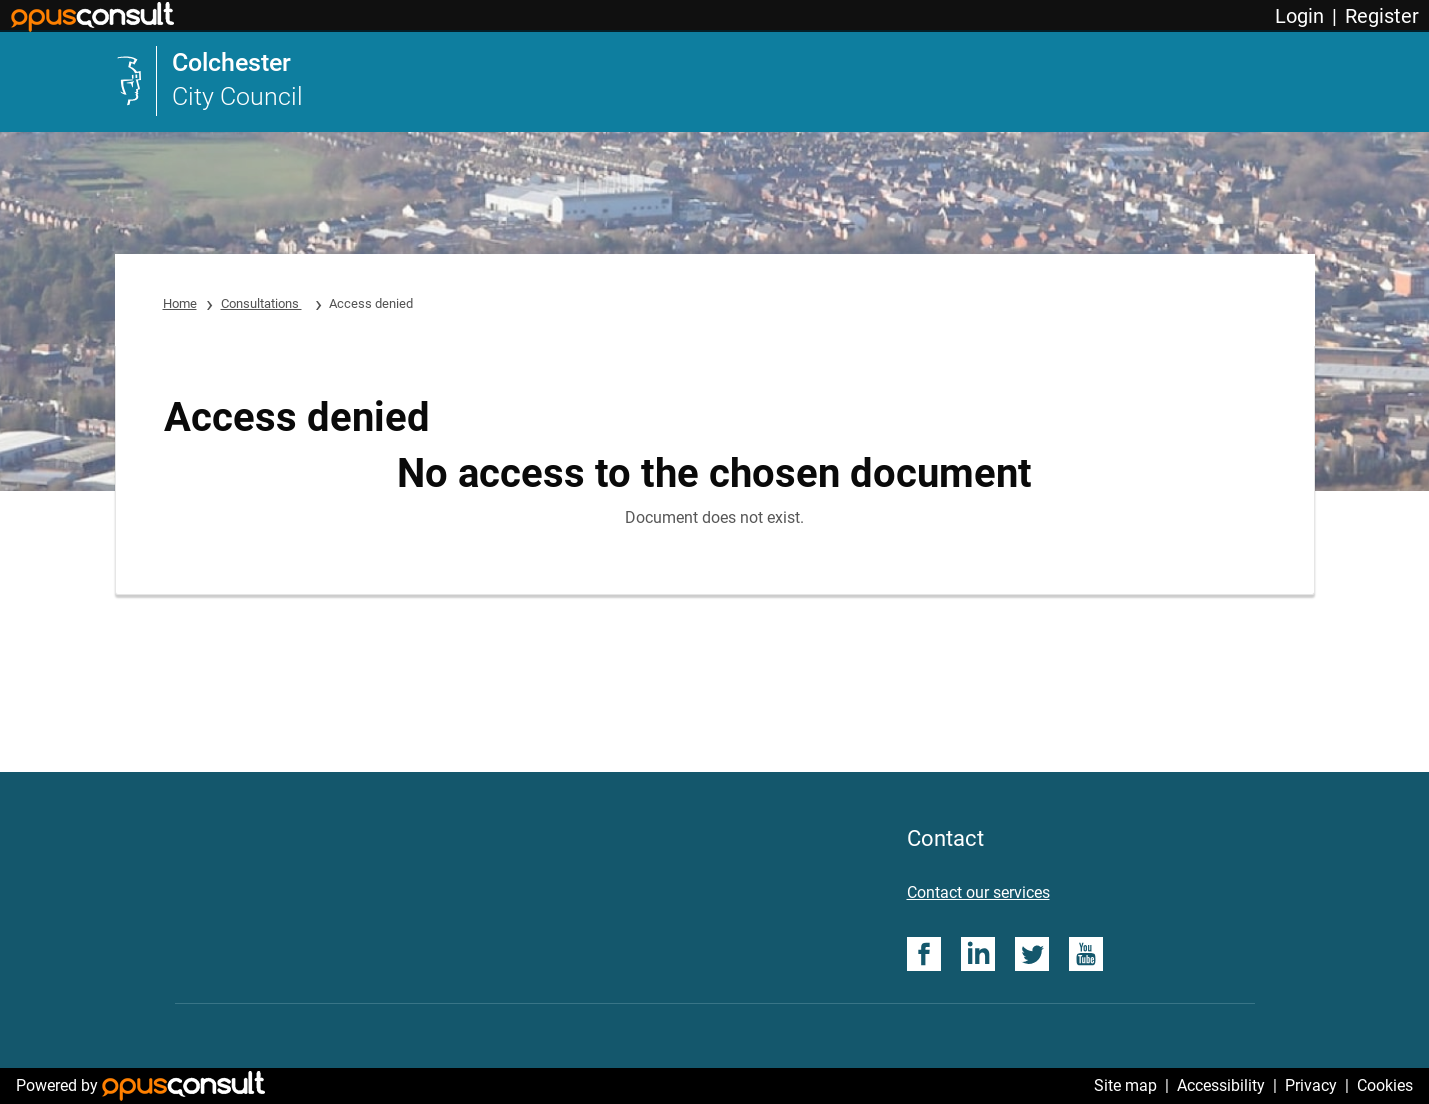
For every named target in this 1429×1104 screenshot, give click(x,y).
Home (180, 303)
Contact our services (978, 892)
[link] (209, 81)
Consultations (261, 303)
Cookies (1385, 1085)
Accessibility (1221, 1085)
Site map (1125, 1085)
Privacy (1311, 1085)
